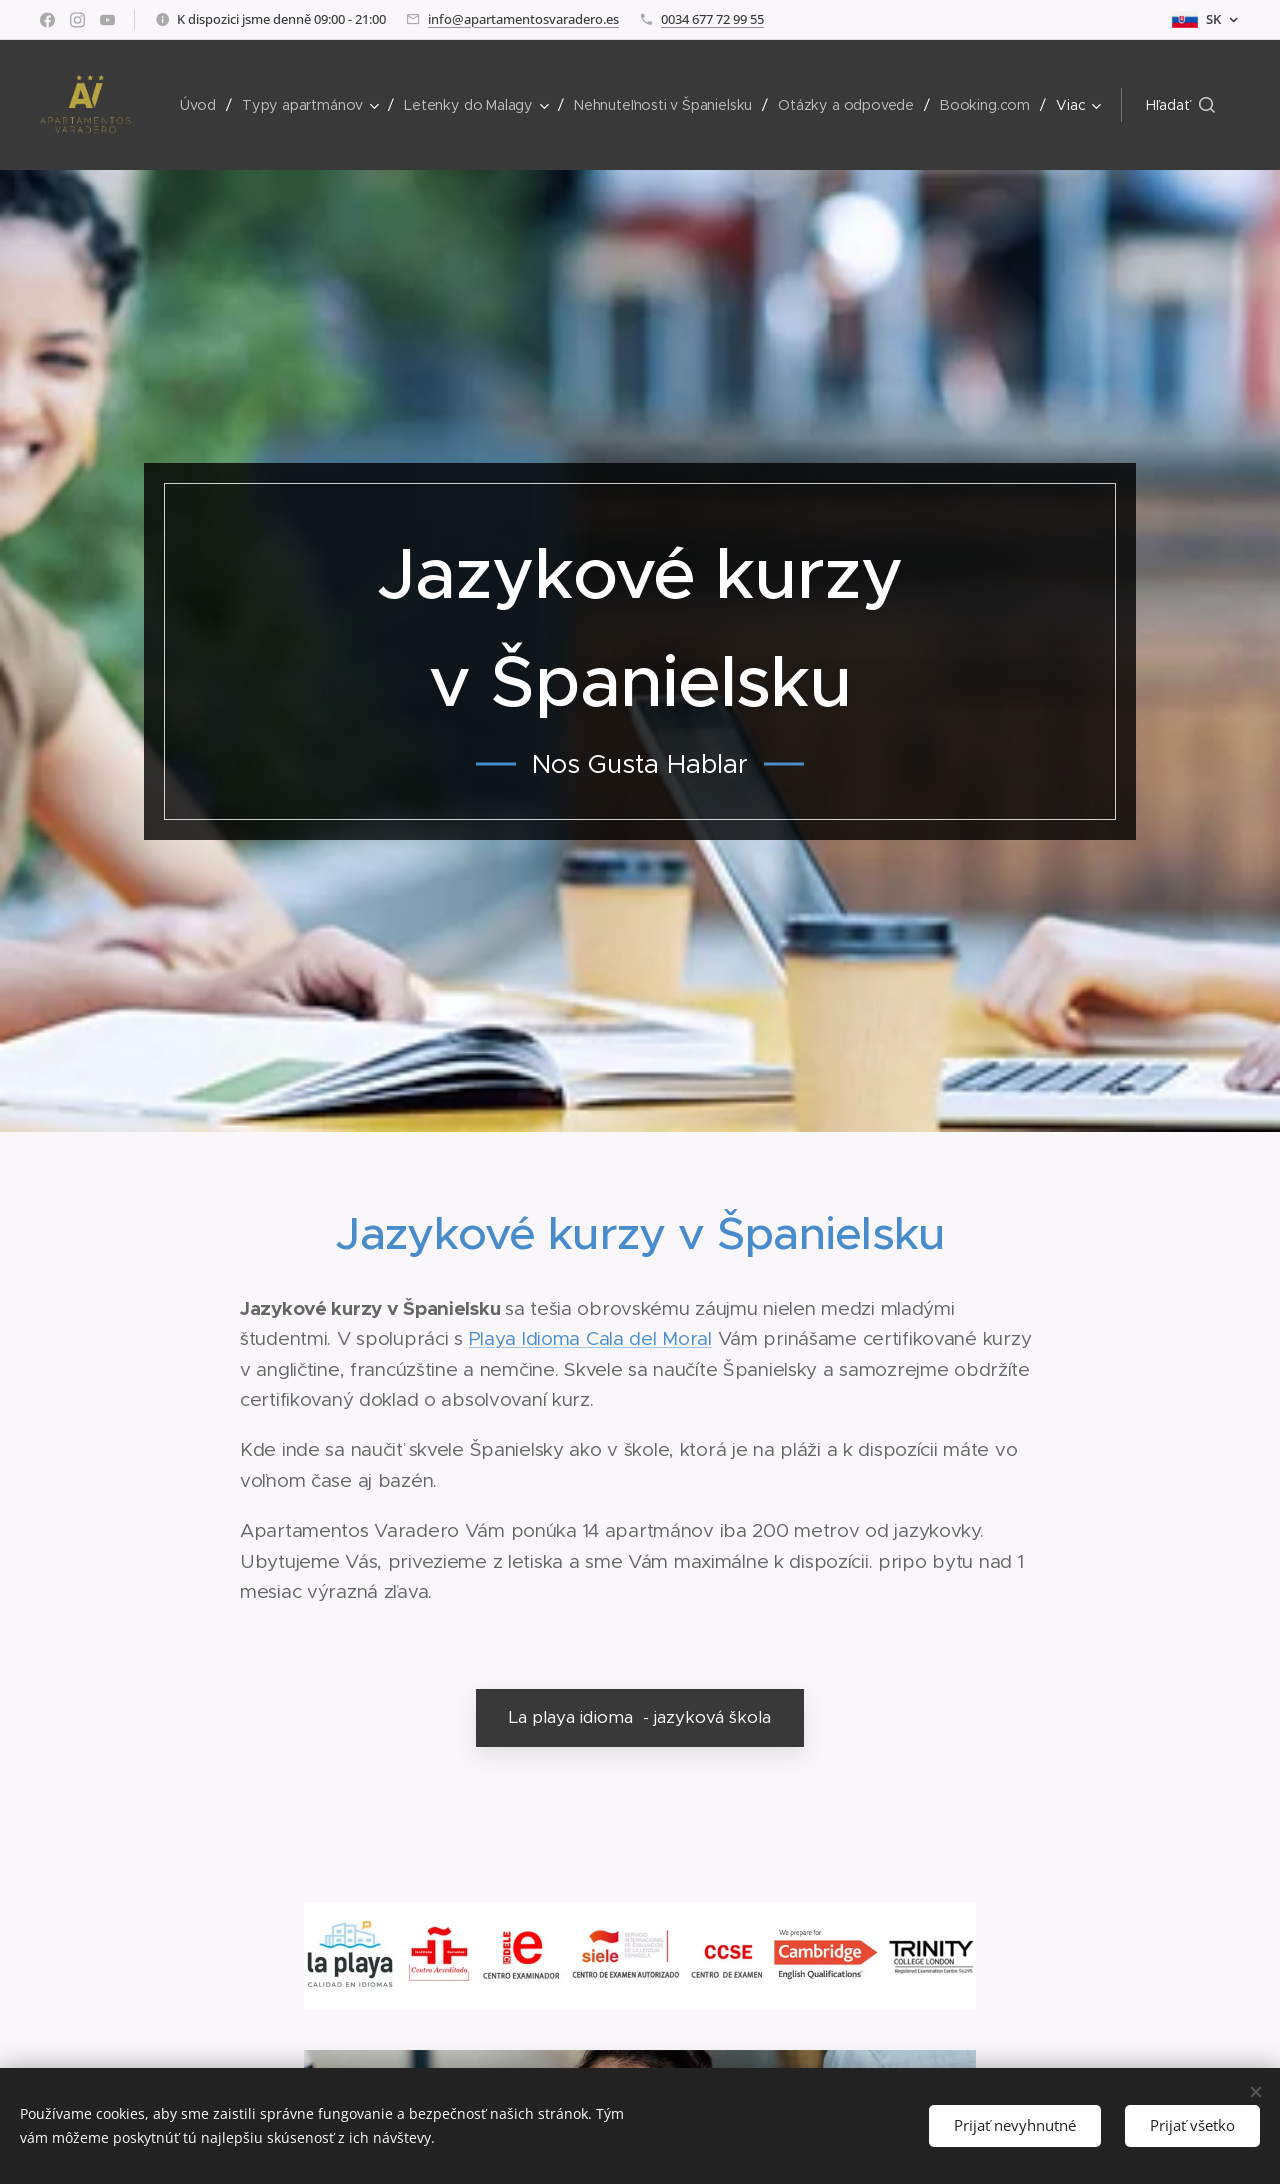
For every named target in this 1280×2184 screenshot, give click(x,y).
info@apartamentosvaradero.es (523, 19)
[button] (1180, 105)
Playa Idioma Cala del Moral (590, 1338)
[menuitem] (204, 105)
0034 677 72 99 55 (712, 19)
